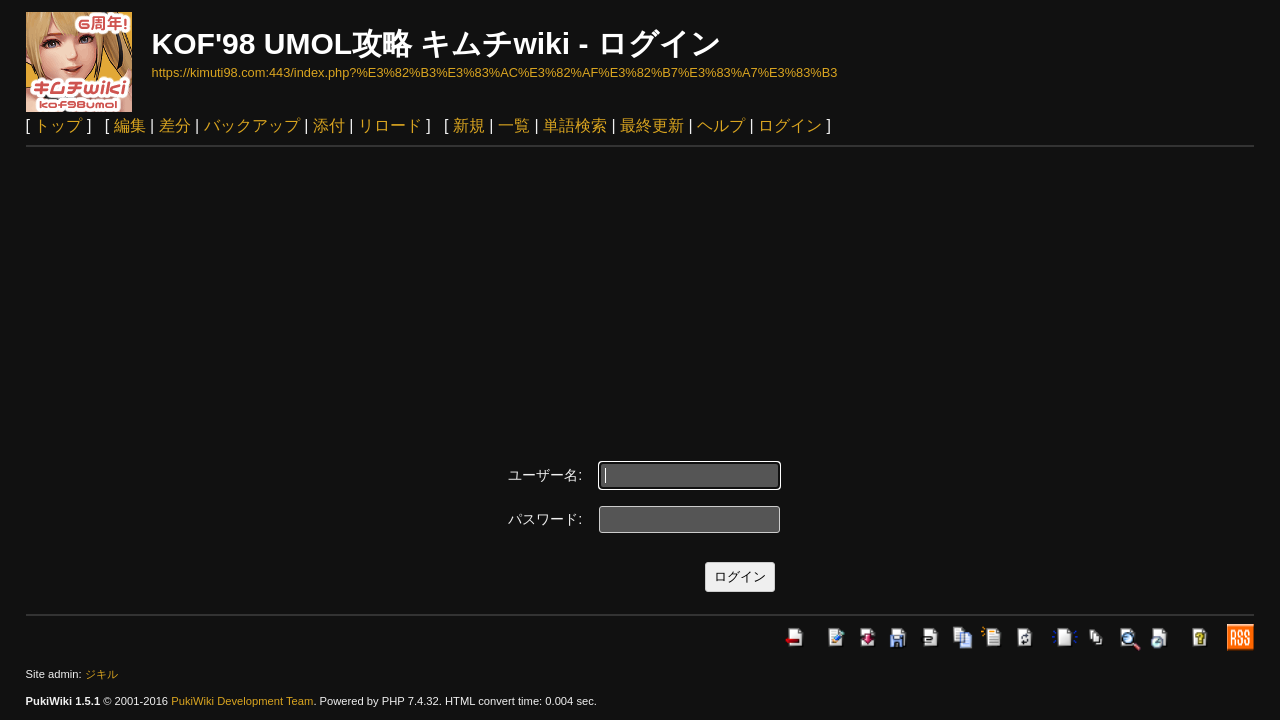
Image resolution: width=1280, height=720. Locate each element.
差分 (175, 125)
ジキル (101, 674)
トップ (58, 125)
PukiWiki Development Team (242, 701)
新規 (469, 125)
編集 (130, 125)
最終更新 (652, 125)
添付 (329, 125)
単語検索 (575, 125)
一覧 (514, 125)
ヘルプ (721, 125)
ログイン (790, 125)
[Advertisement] (640, 297)
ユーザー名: (545, 475)
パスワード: (545, 519)
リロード (390, 125)
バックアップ (252, 125)
